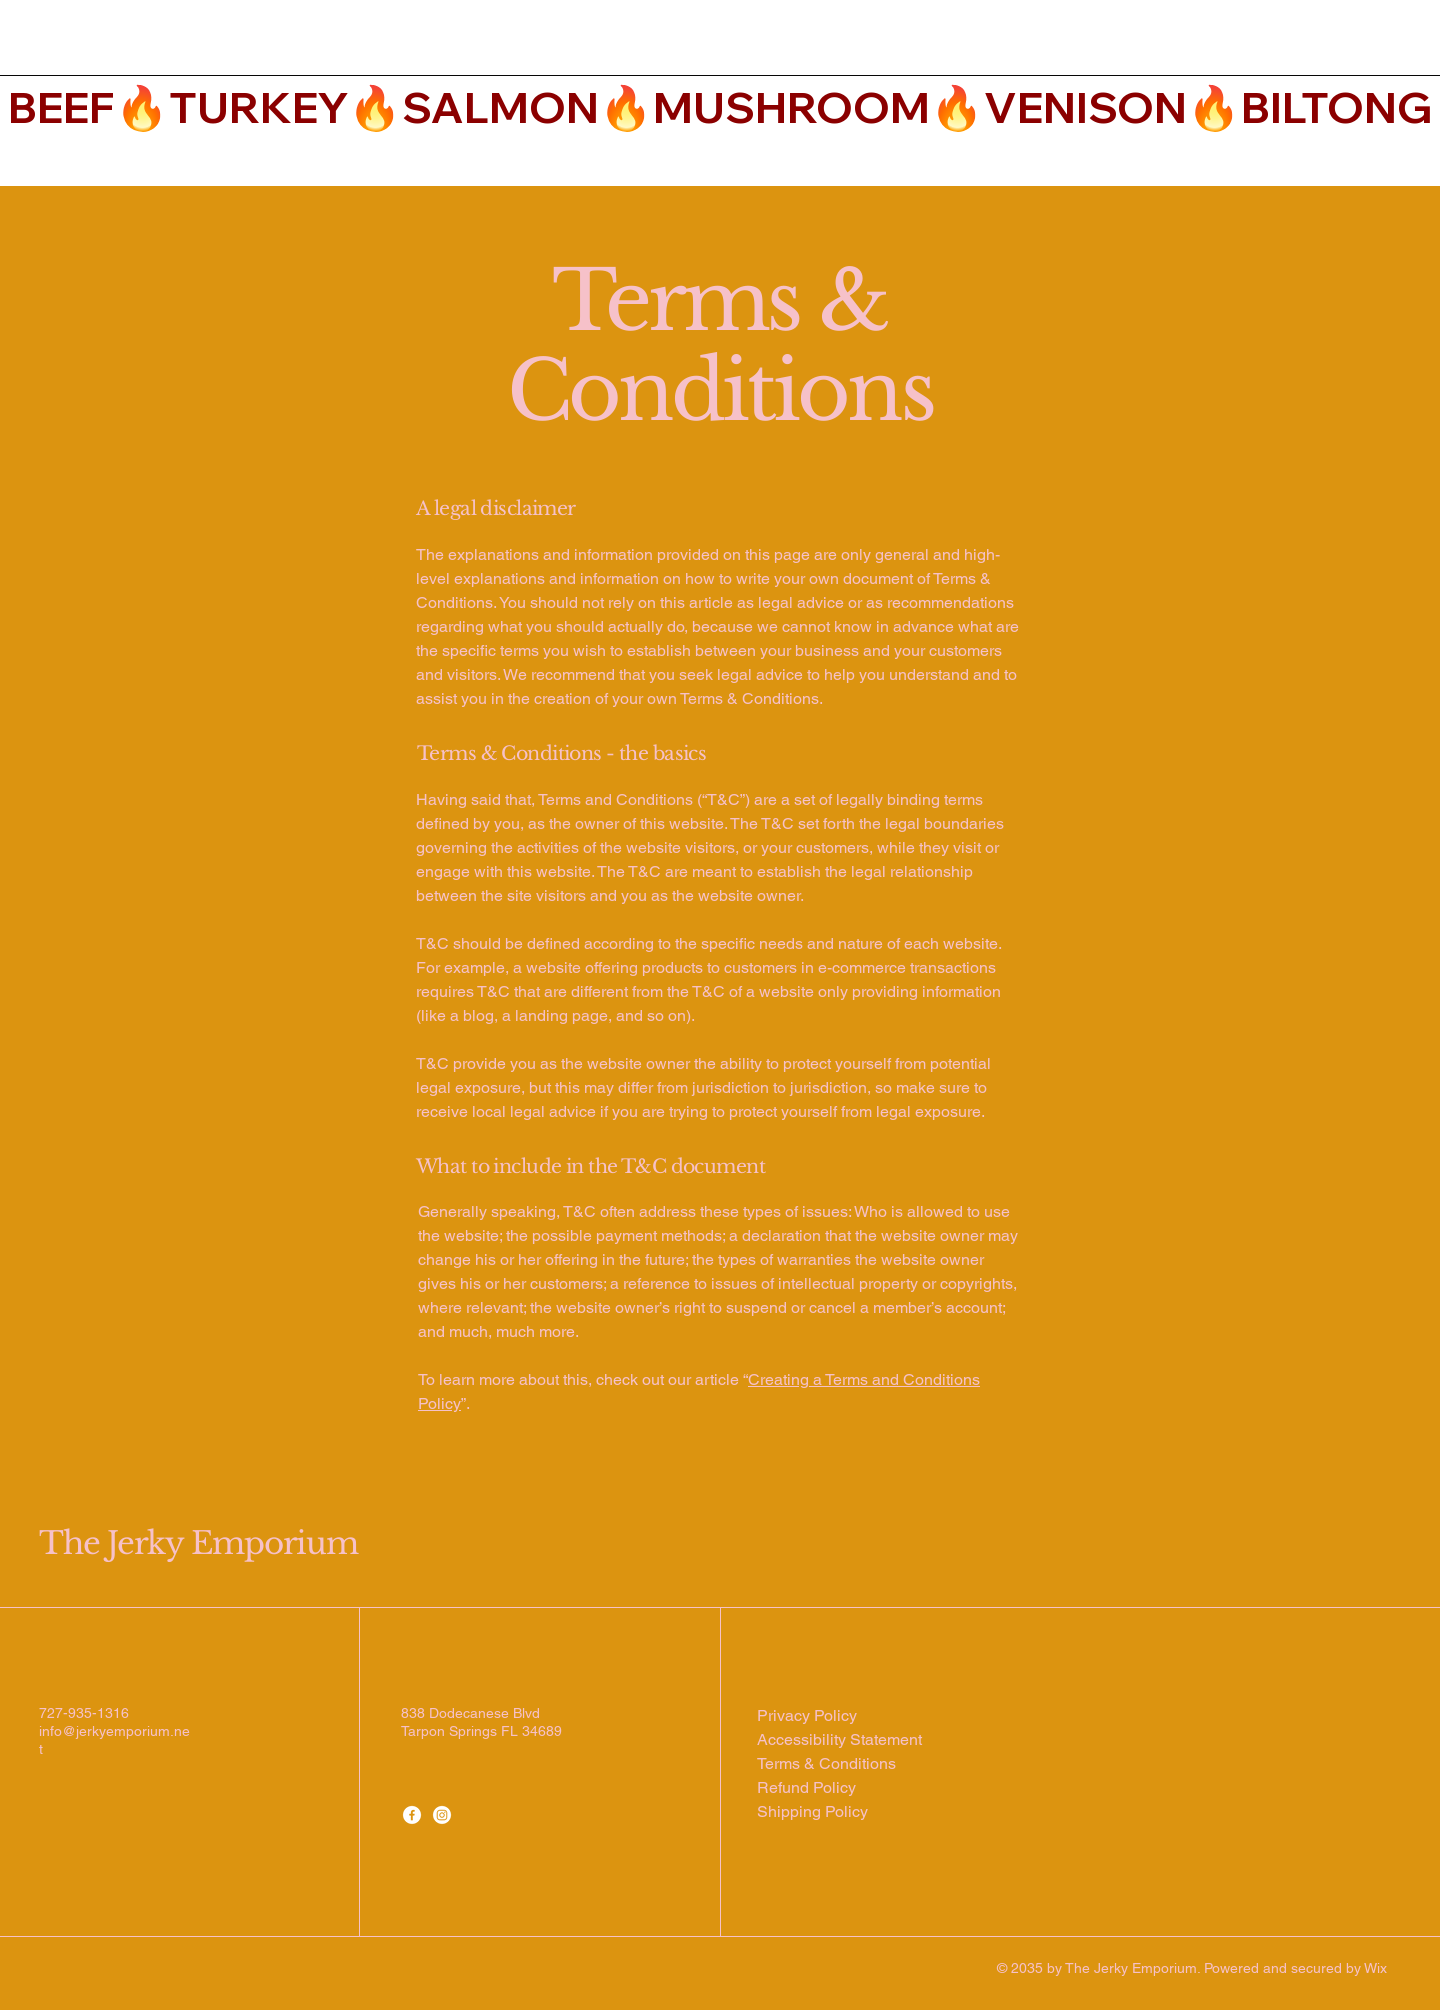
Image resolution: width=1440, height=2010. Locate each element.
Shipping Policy (812, 1811)
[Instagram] (442, 1815)
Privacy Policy (807, 1715)
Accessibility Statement (839, 1739)
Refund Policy (806, 1787)
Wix (1377, 1968)
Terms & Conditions (826, 1763)
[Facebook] (412, 1815)
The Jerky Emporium (198, 1543)
